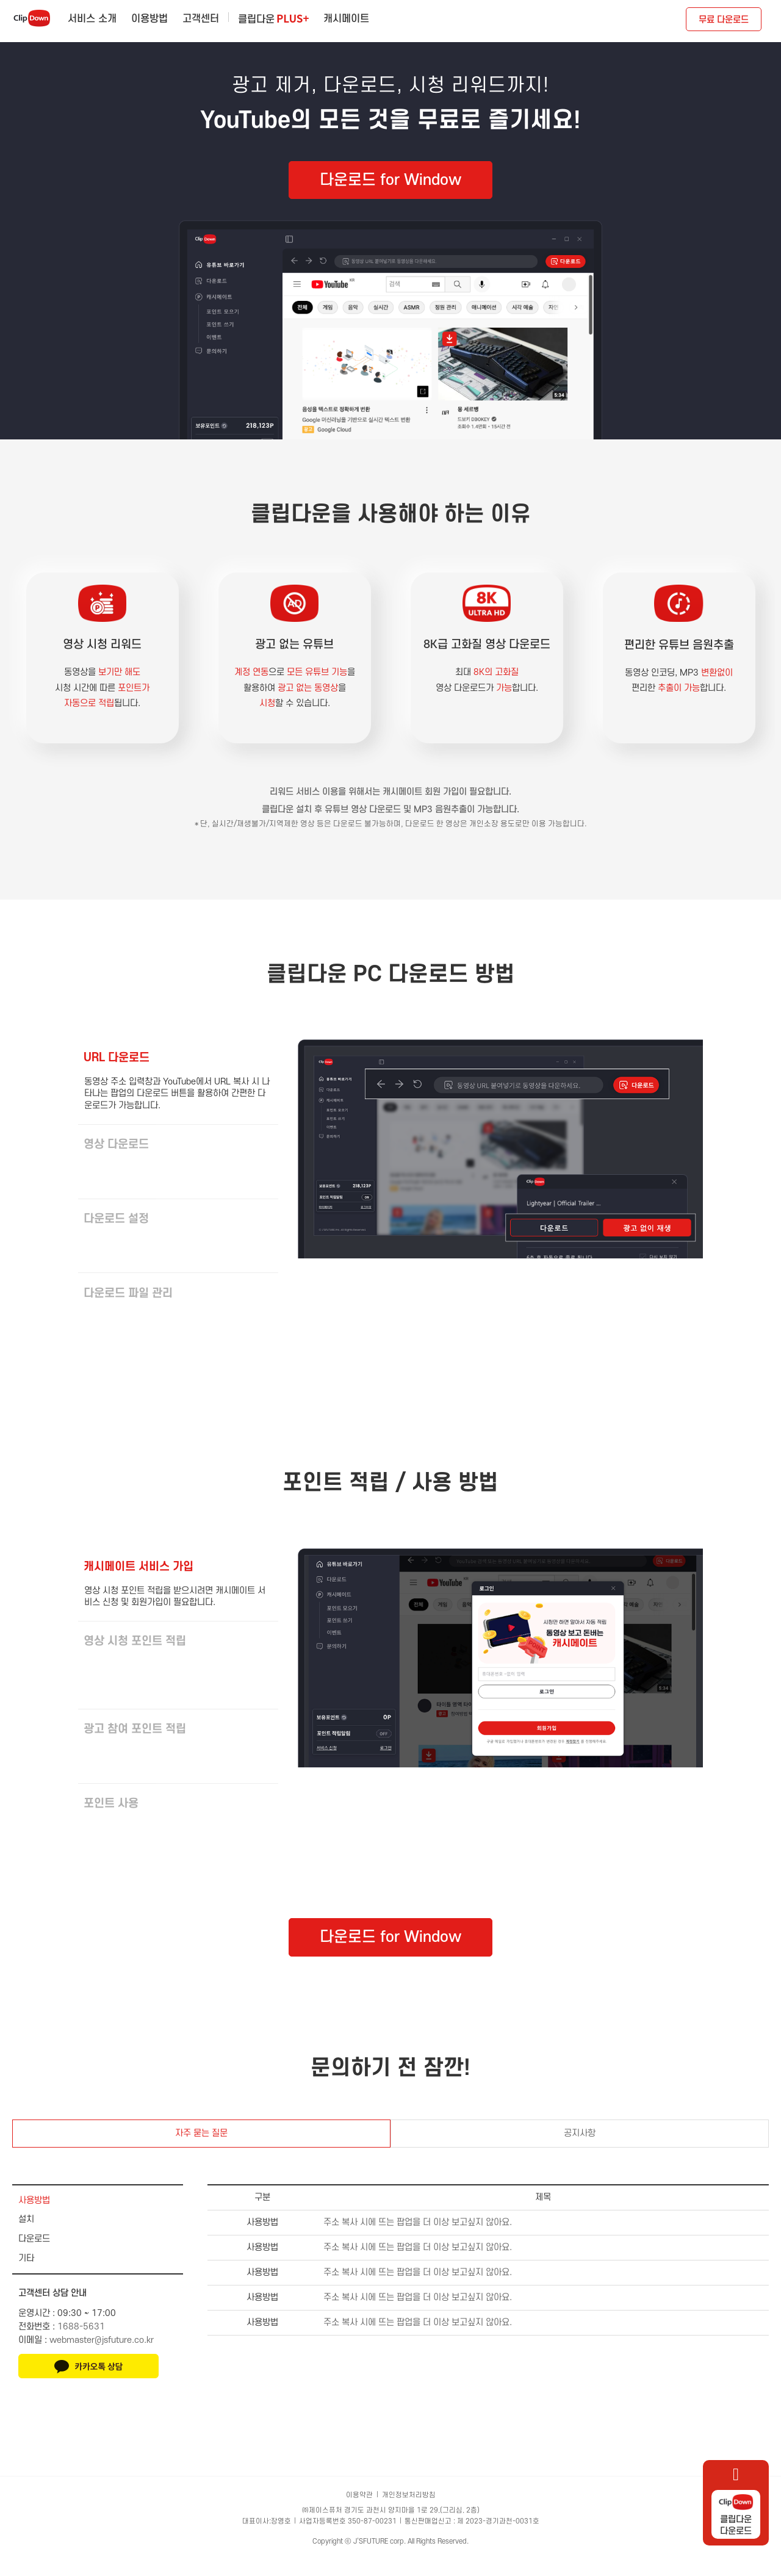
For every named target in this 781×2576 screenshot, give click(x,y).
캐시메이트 (346, 18)
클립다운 (273, 18)
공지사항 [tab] (580, 2150)
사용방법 (34, 2217)
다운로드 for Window (390, 180)
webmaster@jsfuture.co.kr (101, 2357)
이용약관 (359, 2512)
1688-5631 (81, 2344)
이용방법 (149, 18)
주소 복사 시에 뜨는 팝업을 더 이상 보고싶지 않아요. (417, 2239)
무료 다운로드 (724, 20)
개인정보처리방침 (409, 2512)
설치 (26, 2236)
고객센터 (200, 18)
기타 (26, 2275)
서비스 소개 (92, 18)
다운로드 (34, 2256)
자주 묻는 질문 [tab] (201, 2150)
